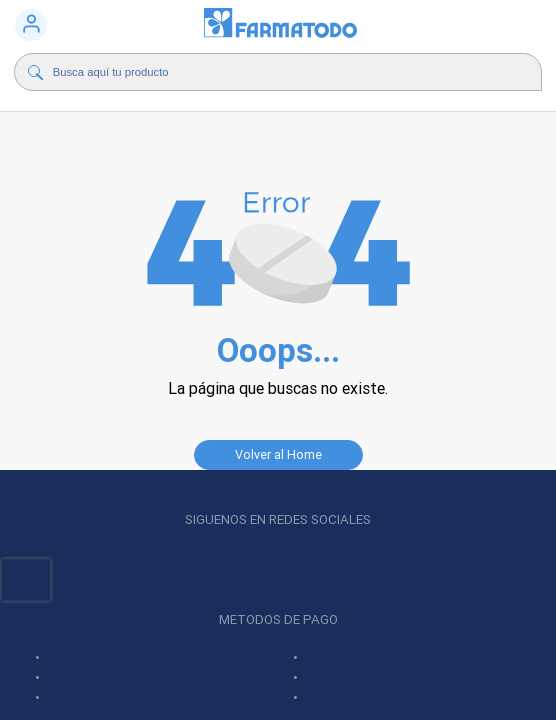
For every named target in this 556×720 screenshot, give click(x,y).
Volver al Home (278, 454)
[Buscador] (266, 72)
